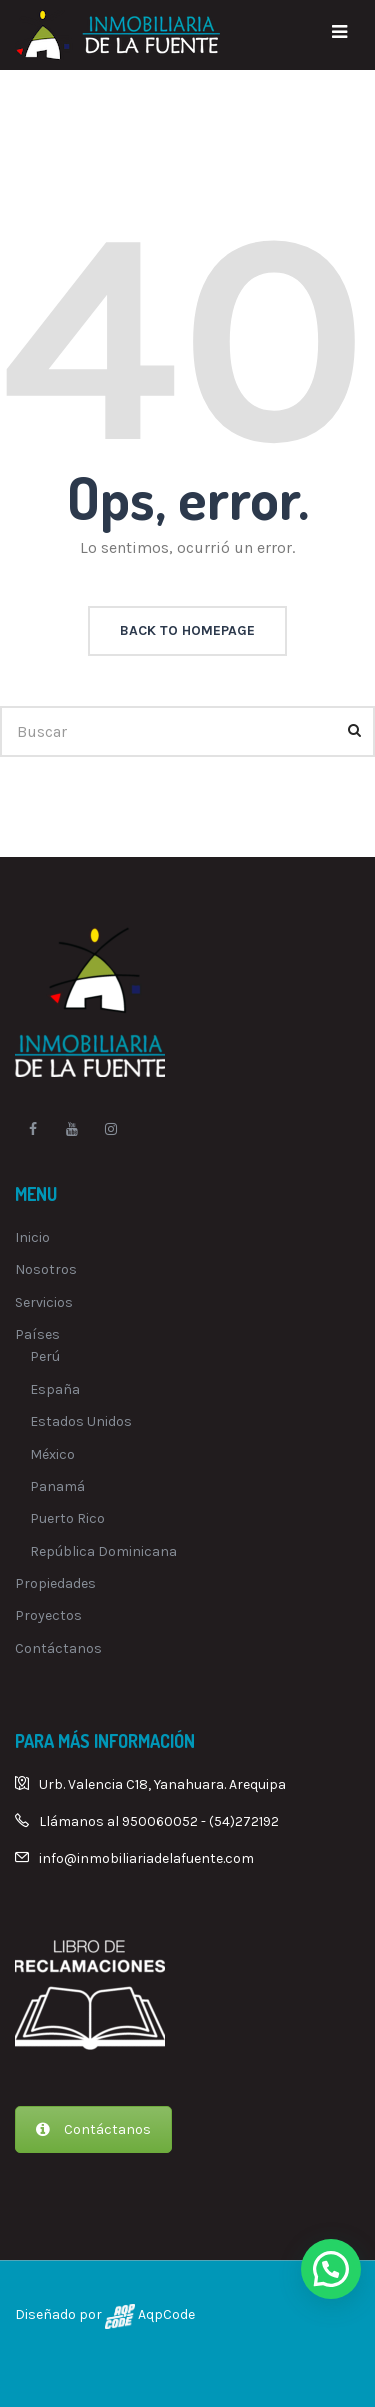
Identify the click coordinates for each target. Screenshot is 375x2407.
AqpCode (165, 2314)
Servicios (44, 1302)
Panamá (57, 1486)
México (52, 1454)
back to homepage (187, 630)
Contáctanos (58, 1648)
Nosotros (46, 1269)
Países (37, 1334)
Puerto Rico (67, 1518)
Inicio (32, 1237)
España (55, 1389)
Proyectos (48, 1615)
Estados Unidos (81, 1421)
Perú (45, 1356)
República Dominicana (103, 1551)
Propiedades (55, 1583)
